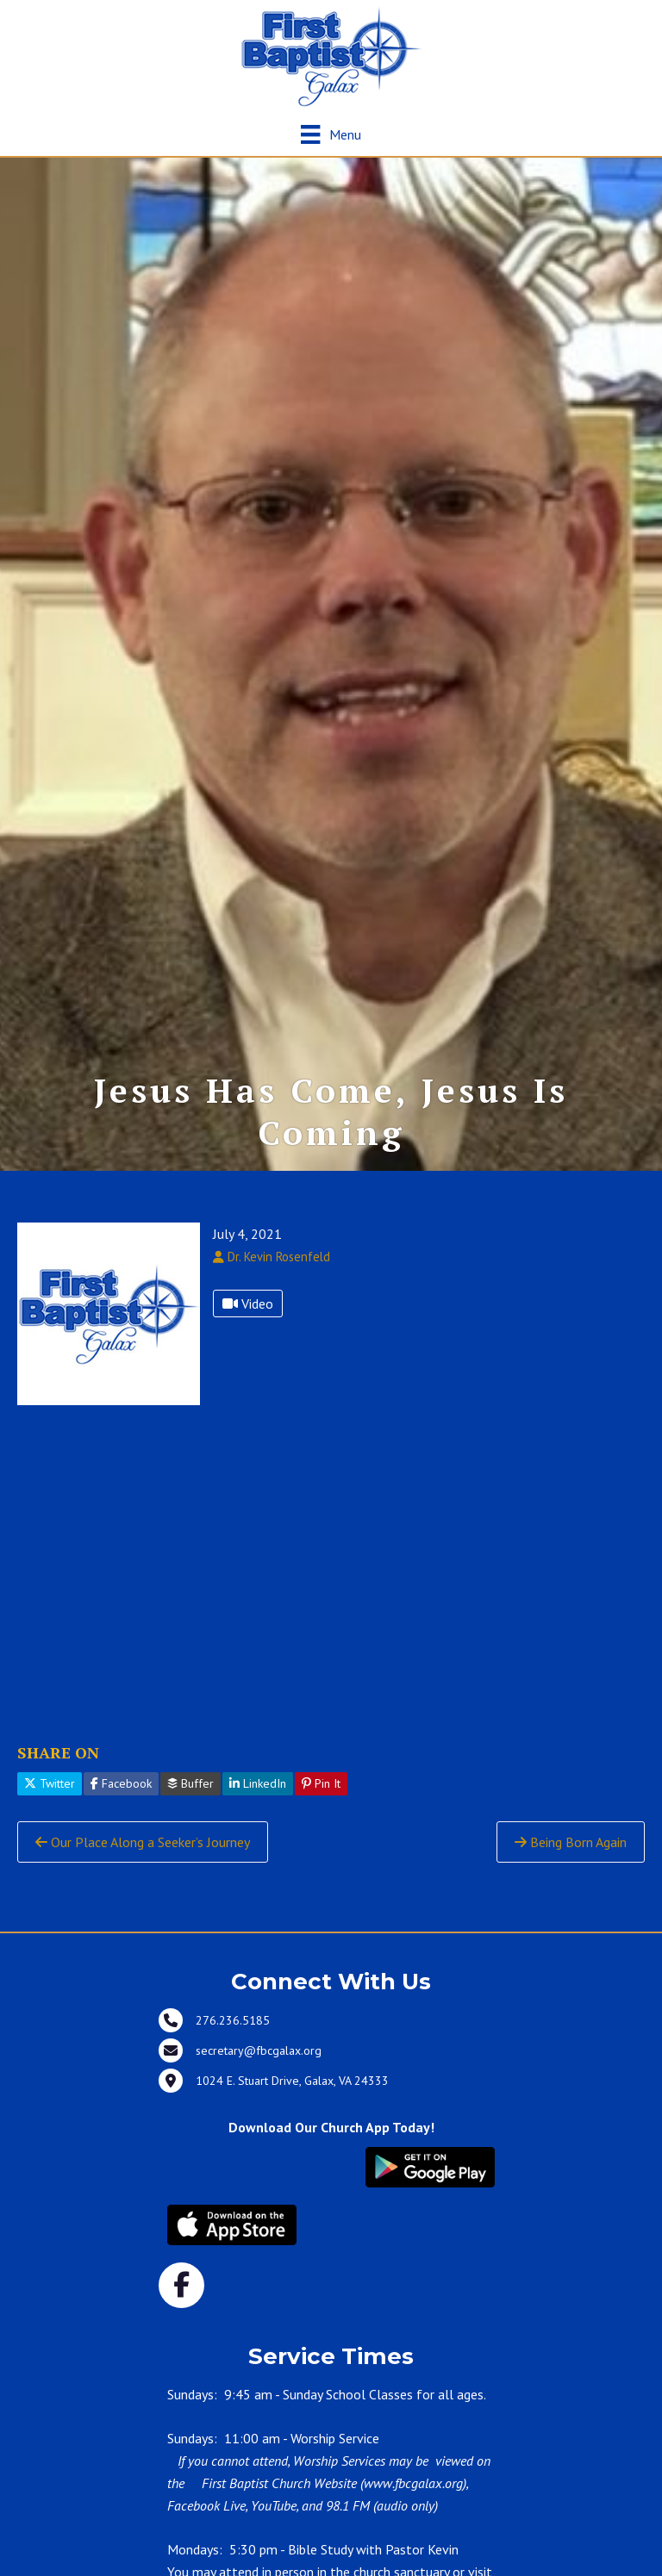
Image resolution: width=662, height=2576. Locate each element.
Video (247, 1321)
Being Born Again (571, 1859)
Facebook (121, 1801)
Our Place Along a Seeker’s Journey (142, 1859)
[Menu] (330, 134)
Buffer (190, 1801)
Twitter (49, 1801)
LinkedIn (257, 1801)
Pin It (321, 1801)
